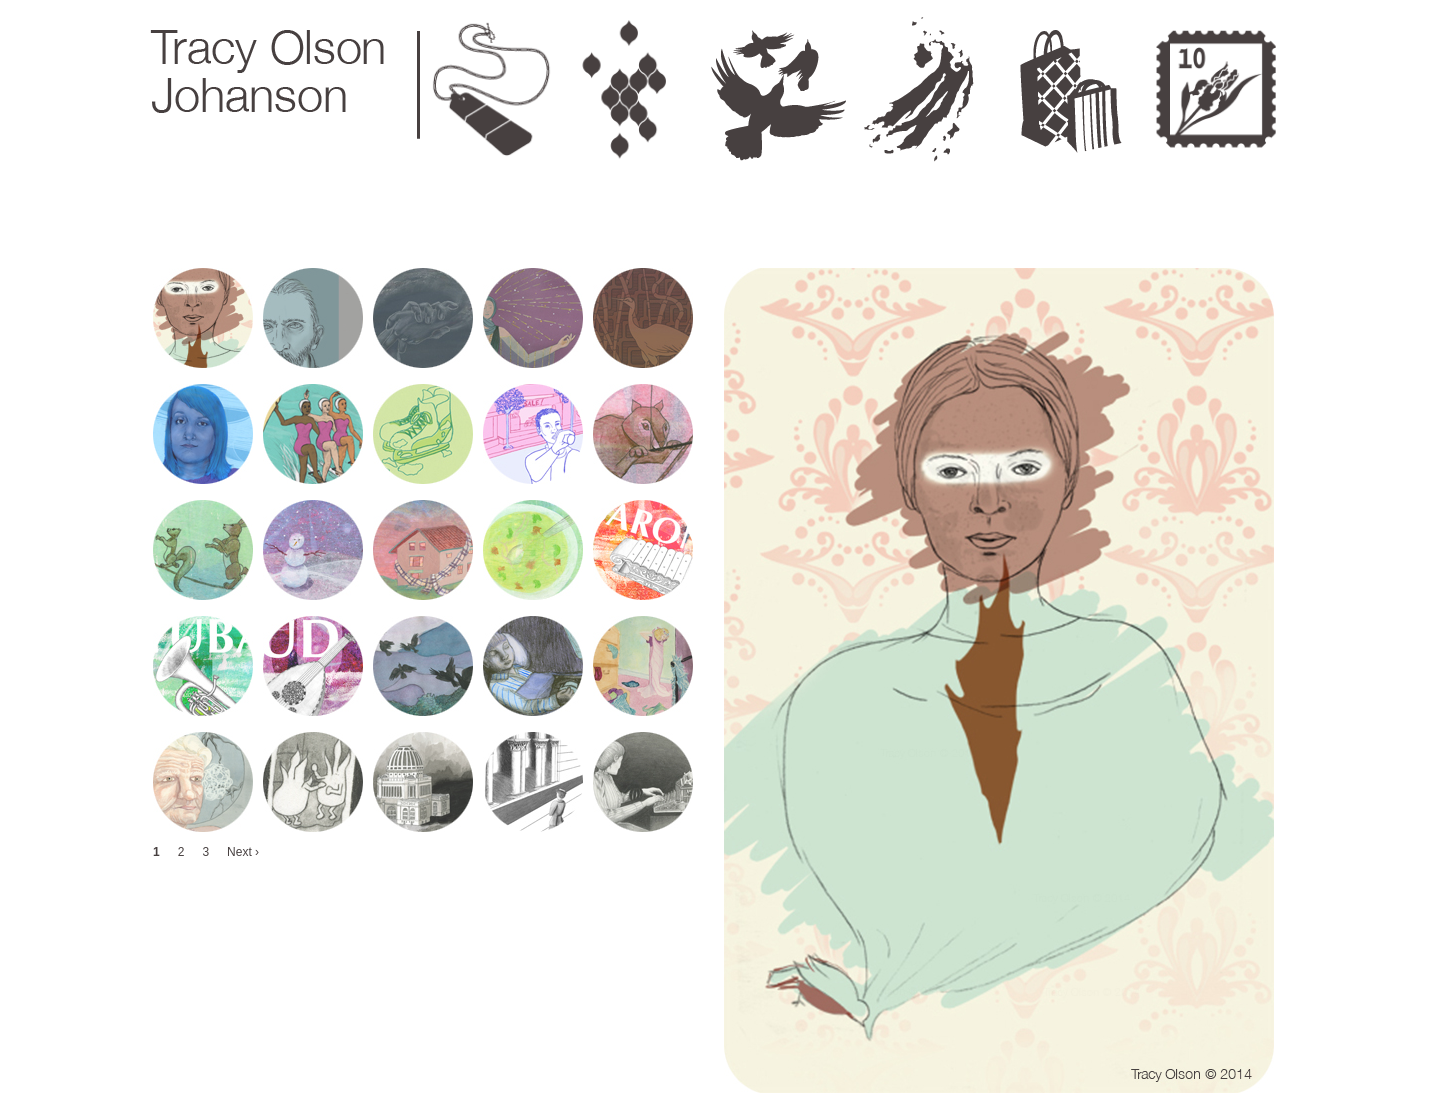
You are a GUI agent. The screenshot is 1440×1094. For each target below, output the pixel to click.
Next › (243, 852)
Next (1302, 12)
